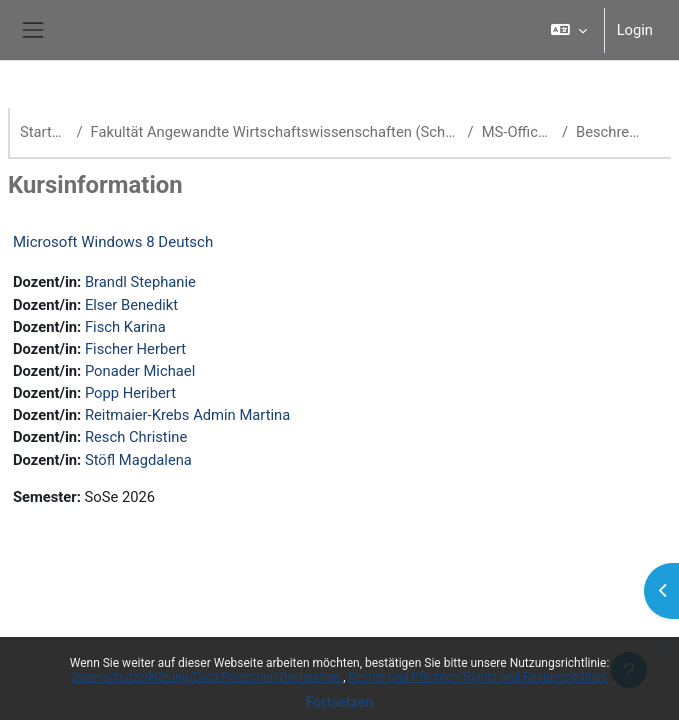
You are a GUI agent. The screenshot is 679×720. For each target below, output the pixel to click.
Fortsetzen (340, 702)
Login (635, 30)
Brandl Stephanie (140, 282)
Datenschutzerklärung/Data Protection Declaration (207, 677)
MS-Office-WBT (518, 132)
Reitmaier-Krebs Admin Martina (187, 415)
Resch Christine (136, 437)
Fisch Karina (125, 327)
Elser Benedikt (131, 305)
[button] (568, 30)
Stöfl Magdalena (138, 460)
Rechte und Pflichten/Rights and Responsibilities (478, 677)
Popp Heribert (130, 393)
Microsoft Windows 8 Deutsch (113, 242)
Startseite (44, 132)
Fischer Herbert (135, 349)
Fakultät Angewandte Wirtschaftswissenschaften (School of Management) (275, 132)
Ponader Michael (140, 371)
